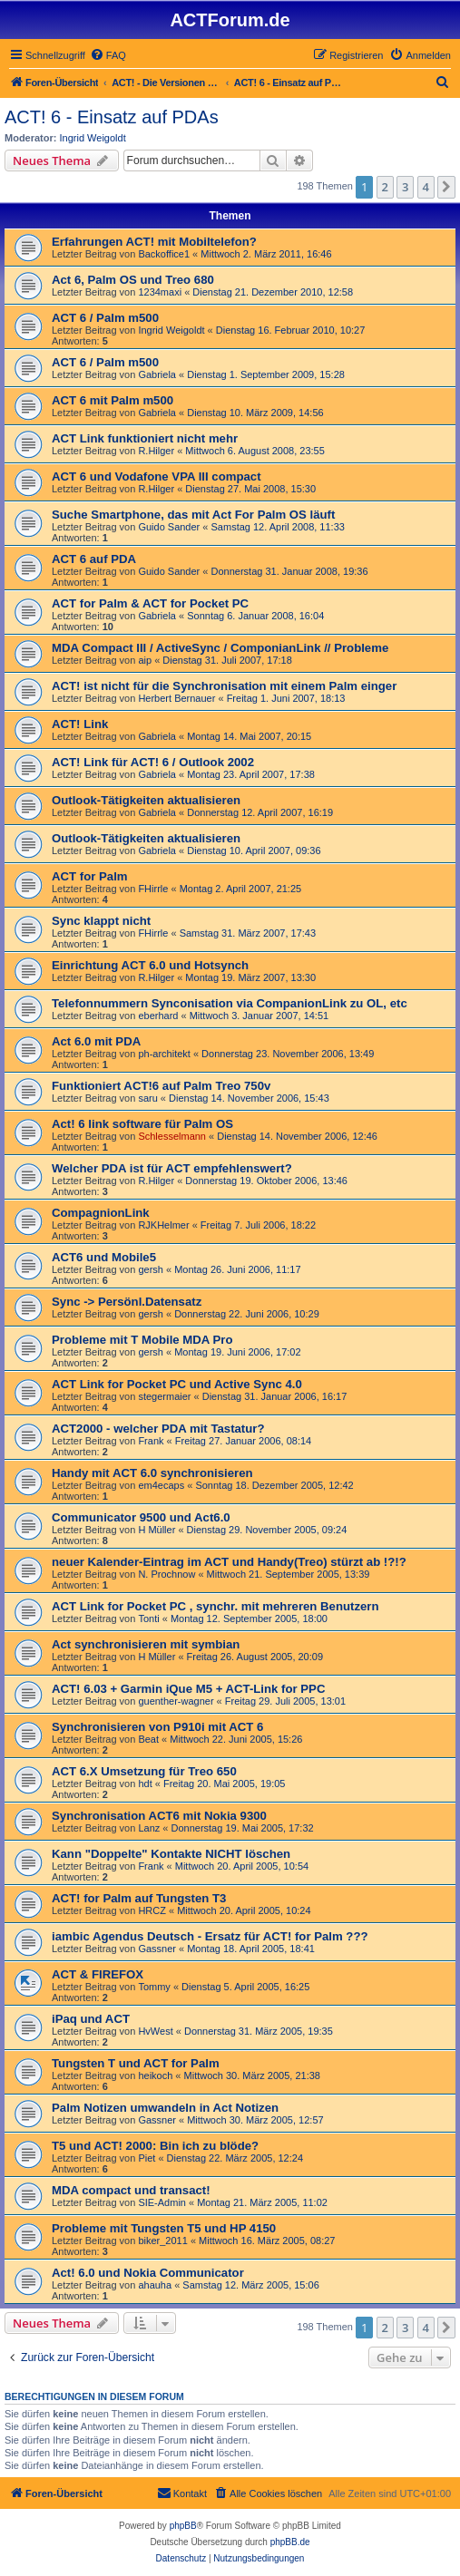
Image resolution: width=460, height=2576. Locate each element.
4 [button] (426, 187)
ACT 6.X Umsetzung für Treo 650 (144, 1771)
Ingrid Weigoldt (93, 137)
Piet (146, 2158)
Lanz (149, 1828)
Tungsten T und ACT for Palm (136, 2063)
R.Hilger (156, 450)
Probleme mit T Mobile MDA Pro (142, 1339)
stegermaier (164, 1396)
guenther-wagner (175, 1701)
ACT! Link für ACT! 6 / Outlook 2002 (153, 762)
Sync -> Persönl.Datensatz (126, 1301)
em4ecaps (161, 1485)
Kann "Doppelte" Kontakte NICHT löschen (171, 1854)
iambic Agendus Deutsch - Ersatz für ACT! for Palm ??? (210, 1936)
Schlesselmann (172, 1136)
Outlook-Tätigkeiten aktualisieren (146, 800)
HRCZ (152, 1910)
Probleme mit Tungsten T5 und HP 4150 (164, 2228)
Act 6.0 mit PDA (96, 1041)
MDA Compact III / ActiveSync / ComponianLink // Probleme (220, 648)
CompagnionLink (101, 1213)
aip (145, 660)
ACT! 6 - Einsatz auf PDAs (112, 117)
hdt (145, 1783)
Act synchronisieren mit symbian (146, 1644)
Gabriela (157, 374)
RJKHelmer (163, 1225)
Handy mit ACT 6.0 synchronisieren (152, 1473)
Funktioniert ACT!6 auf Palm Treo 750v (161, 1086)
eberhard (158, 1015)
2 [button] (385, 187)
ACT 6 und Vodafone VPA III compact (156, 476)
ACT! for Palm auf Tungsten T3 (139, 1898)
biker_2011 (162, 2240)
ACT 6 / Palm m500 (105, 318)
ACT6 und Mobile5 (104, 1257)
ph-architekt (164, 1053)
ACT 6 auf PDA (94, 559)
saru (147, 1098)
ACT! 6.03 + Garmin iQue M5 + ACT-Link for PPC (188, 1689)
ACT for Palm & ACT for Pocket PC (150, 603)
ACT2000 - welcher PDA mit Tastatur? (158, 1428)
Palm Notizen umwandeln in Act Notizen (165, 2107)
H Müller (156, 1529)
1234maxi (159, 292)
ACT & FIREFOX (97, 1974)
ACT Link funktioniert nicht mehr (145, 438)
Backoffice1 (164, 253)
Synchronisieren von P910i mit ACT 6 (157, 1727)
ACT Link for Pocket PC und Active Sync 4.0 (177, 1384)
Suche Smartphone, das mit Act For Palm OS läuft (193, 514)
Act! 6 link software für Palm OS (142, 1124)
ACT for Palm (90, 876)
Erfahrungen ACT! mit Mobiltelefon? (154, 241)
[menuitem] (108, 55)
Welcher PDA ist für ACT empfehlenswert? (172, 1168)
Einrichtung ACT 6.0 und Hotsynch (150, 965)
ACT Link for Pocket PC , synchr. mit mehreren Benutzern (215, 1606)
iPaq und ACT (91, 2019)
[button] (446, 187)
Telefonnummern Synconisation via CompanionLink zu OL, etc (229, 1003)
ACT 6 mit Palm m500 (112, 400)
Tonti (148, 1618)
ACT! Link (80, 724)
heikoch (155, 2075)
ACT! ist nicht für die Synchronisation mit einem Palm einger (224, 686)
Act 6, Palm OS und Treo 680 (133, 280)
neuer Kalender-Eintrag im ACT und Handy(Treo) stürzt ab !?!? (229, 1562)
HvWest (155, 2031)
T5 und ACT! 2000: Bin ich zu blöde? (155, 2146)
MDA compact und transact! (131, 2190)
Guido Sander (169, 526)
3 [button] (405, 187)
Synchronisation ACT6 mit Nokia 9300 (159, 1816)
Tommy (154, 1986)
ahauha (154, 2285)
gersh (150, 1269)
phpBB (183, 2526)
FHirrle (153, 888)
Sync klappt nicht (101, 921)
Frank (150, 1440)
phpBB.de (290, 2542)
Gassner (157, 1948)
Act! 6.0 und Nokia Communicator (148, 2273)
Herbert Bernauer (176, 698)
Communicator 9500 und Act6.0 (141, 1517)
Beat (148, 1739)
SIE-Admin (162, 2202)
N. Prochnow (166, 1574)
